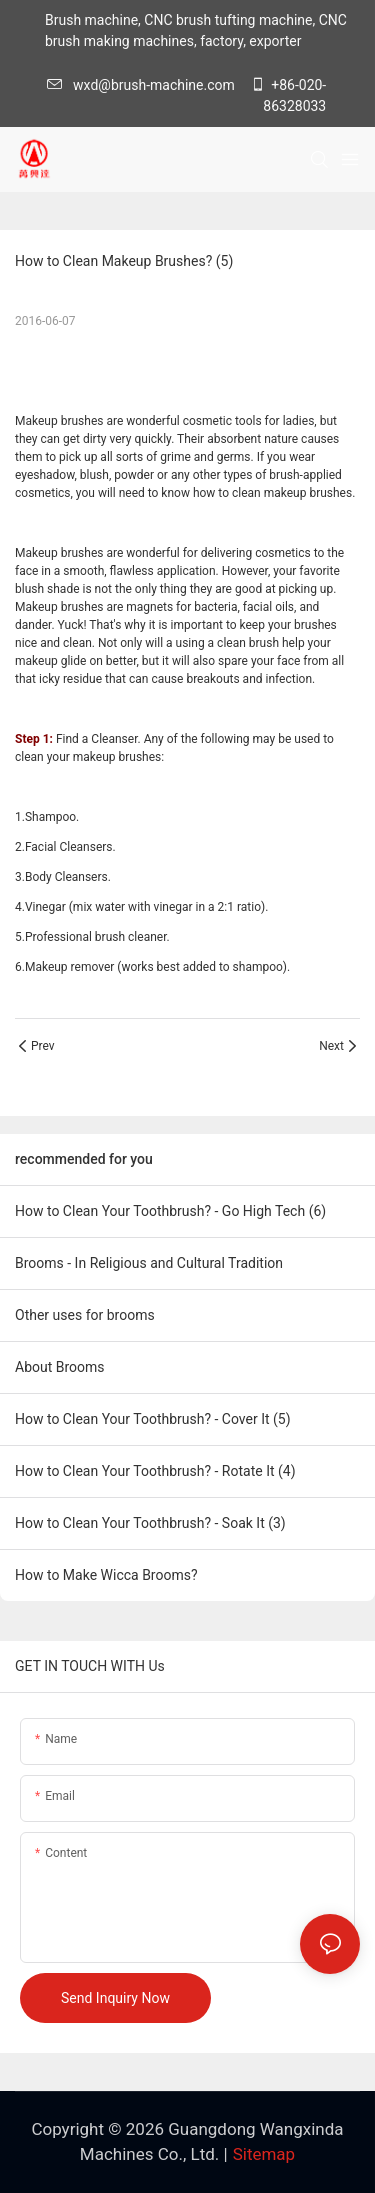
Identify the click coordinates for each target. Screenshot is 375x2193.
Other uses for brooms (85, 1315)
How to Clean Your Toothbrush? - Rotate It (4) (155, 1471)
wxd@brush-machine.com (146, 85)
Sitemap (264, 2154)
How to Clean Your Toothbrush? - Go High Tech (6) (170, 1211)
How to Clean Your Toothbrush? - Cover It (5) (153, 1419)
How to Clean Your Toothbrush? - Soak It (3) (150, 1523)
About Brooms (60, 1367)
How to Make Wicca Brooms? (106, 1575)
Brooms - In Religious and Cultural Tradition (149, 1263)
